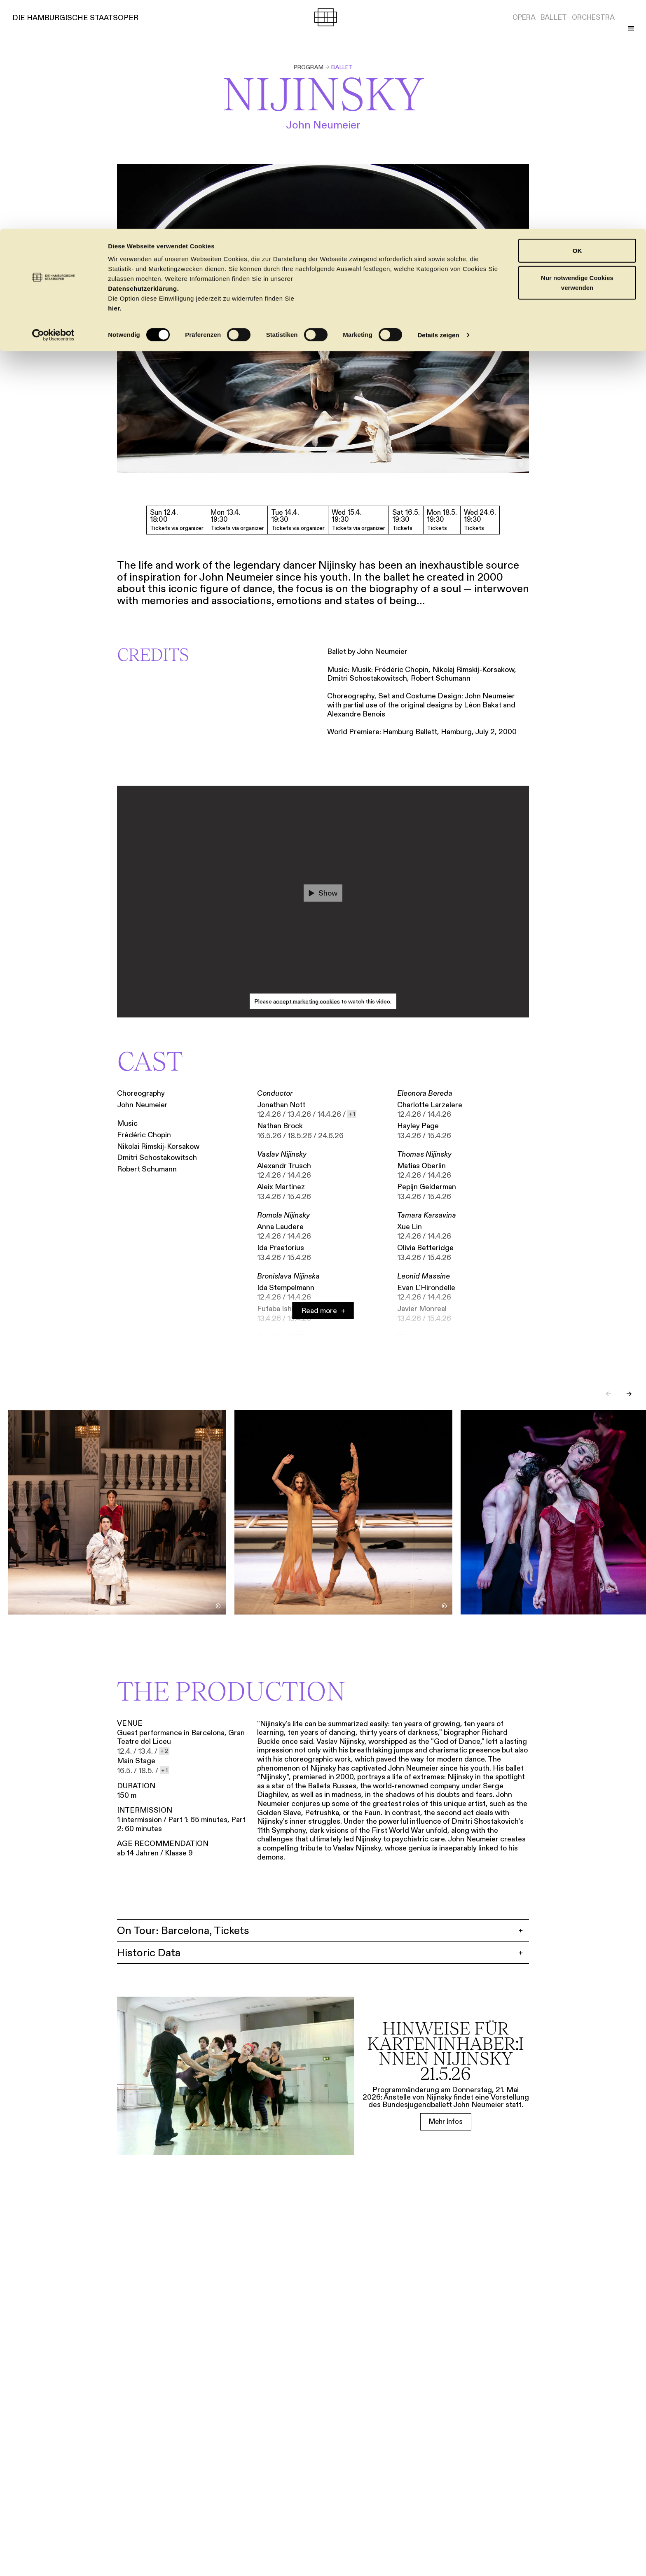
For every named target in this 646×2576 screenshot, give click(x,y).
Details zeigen (438, 106)
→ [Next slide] (629, 1395)
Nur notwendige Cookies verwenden (577, 53)
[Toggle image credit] (521, 464)
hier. (115, 79)
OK (577, 21)
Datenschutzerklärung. (143, 59)
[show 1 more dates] (351, 1115)
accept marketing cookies (306, 1002)
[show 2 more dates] (164, 1751)
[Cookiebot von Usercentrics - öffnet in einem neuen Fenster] (53, 106)
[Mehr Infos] (446, 2122)
